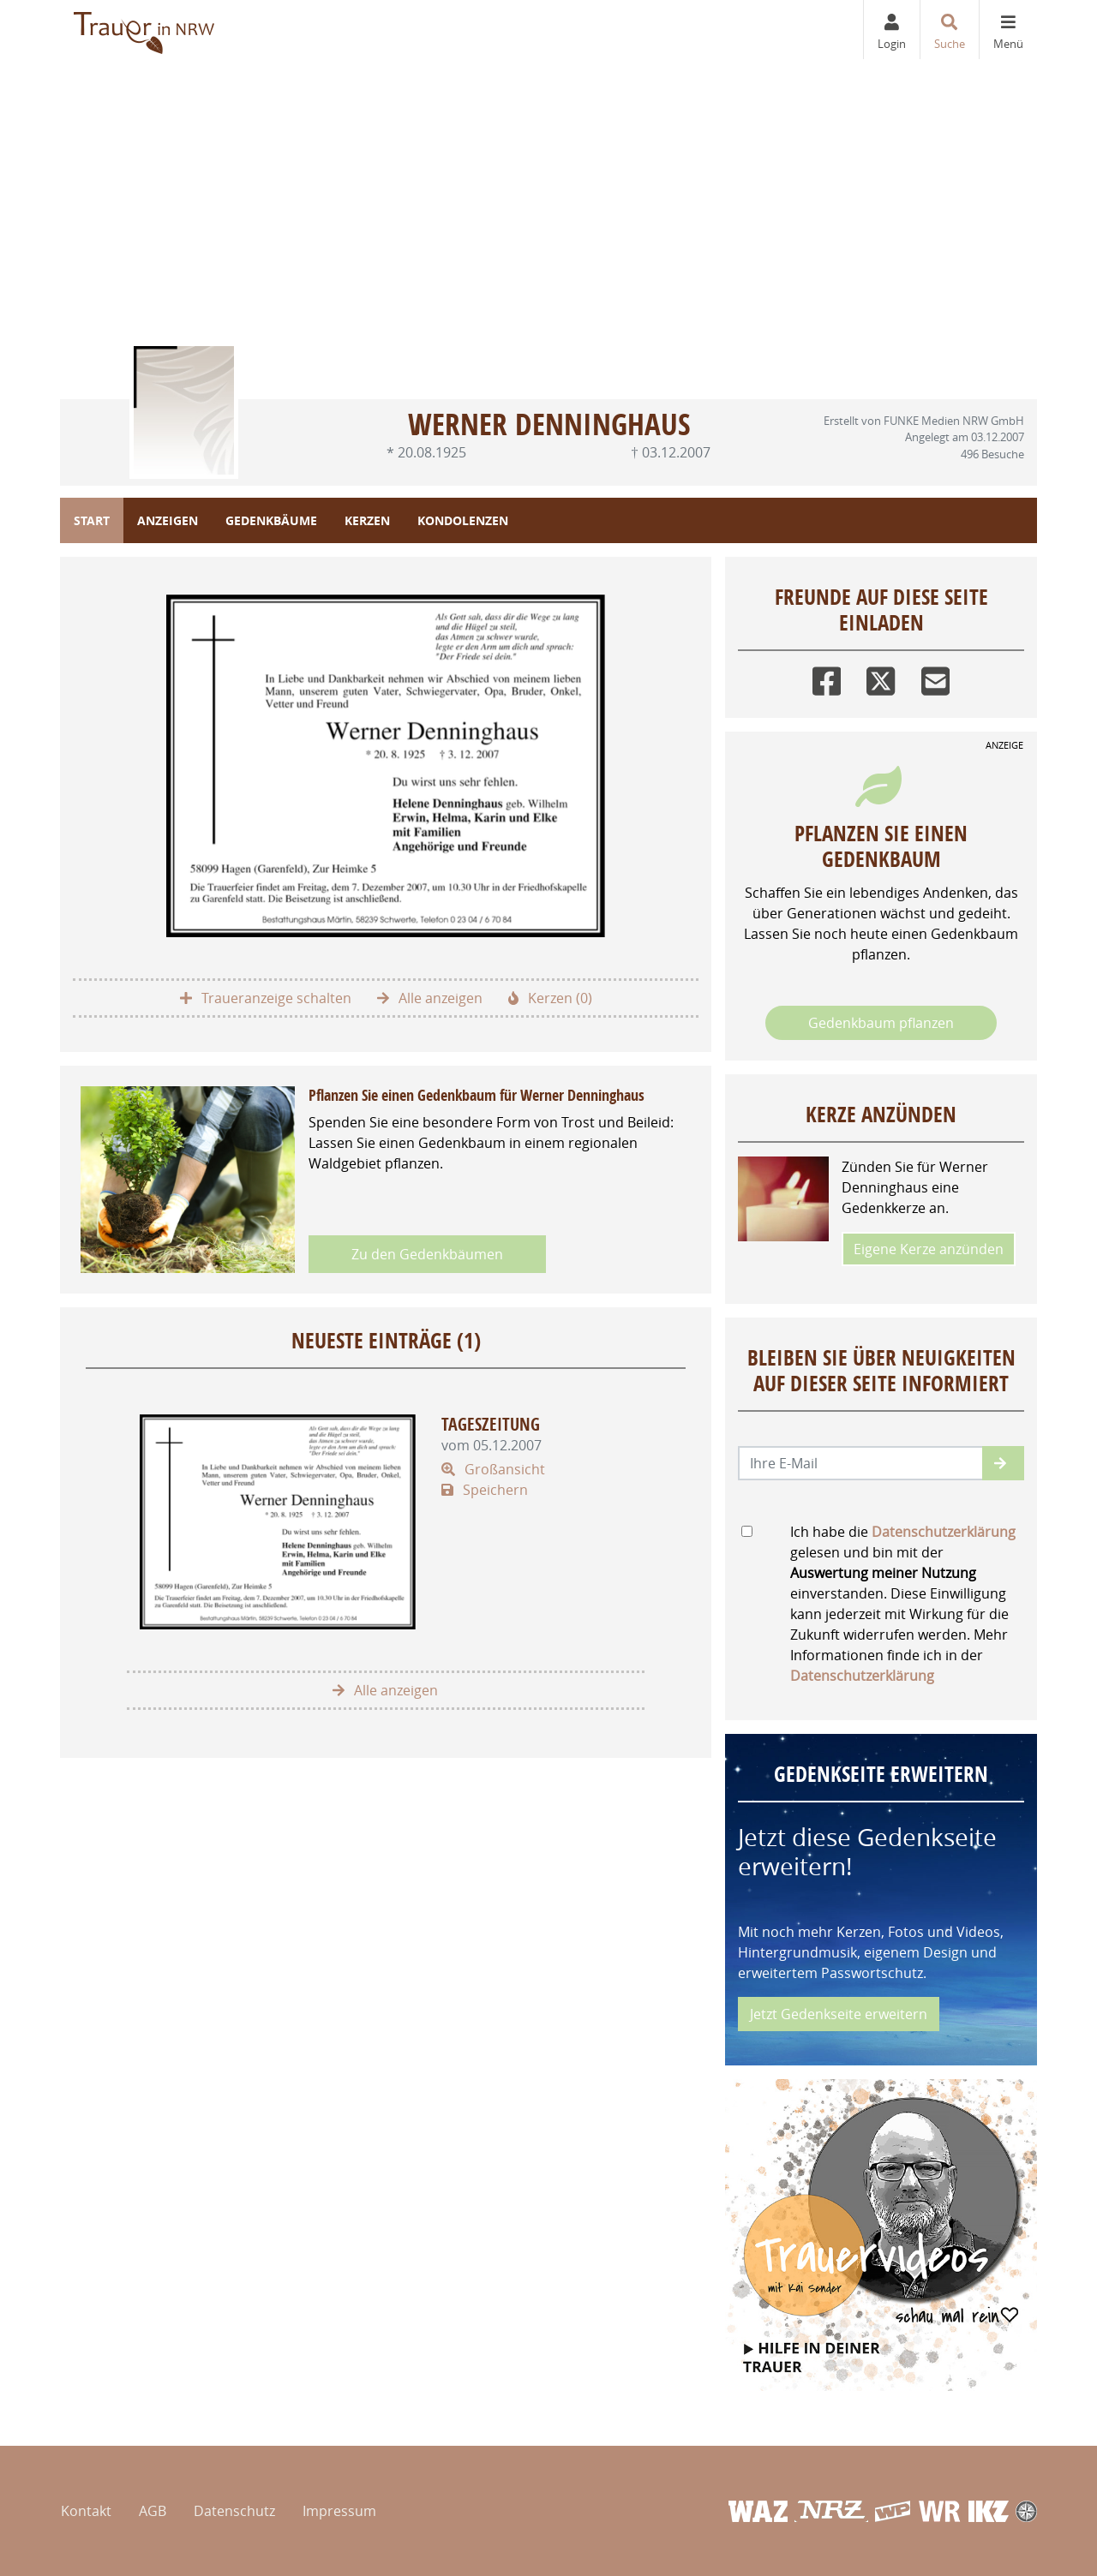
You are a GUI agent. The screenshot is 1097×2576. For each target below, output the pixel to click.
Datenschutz (234, 2510)
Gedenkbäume (271, 520)
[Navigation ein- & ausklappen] (1008, 29)
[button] (1003, 1463)
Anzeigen (167, 520)
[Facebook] (826, 677)
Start (92, 520)
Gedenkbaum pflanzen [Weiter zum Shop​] (881, 1022)
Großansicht (493, 1469)
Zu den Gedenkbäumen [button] (427, 1254)
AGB (152, 2510)
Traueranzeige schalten (265, 998)
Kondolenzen (462, 520)
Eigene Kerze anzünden (929, 1249)
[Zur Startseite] (145, 29)
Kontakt (86, 2510)
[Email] (935, 677)
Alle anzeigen (430, 998)
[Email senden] (861, 1463)
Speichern (484, 1489)
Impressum (339, 2510)
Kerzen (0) (550, 998)
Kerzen (367, 520)
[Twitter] (880, 677)
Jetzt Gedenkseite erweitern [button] (838, 2014)
